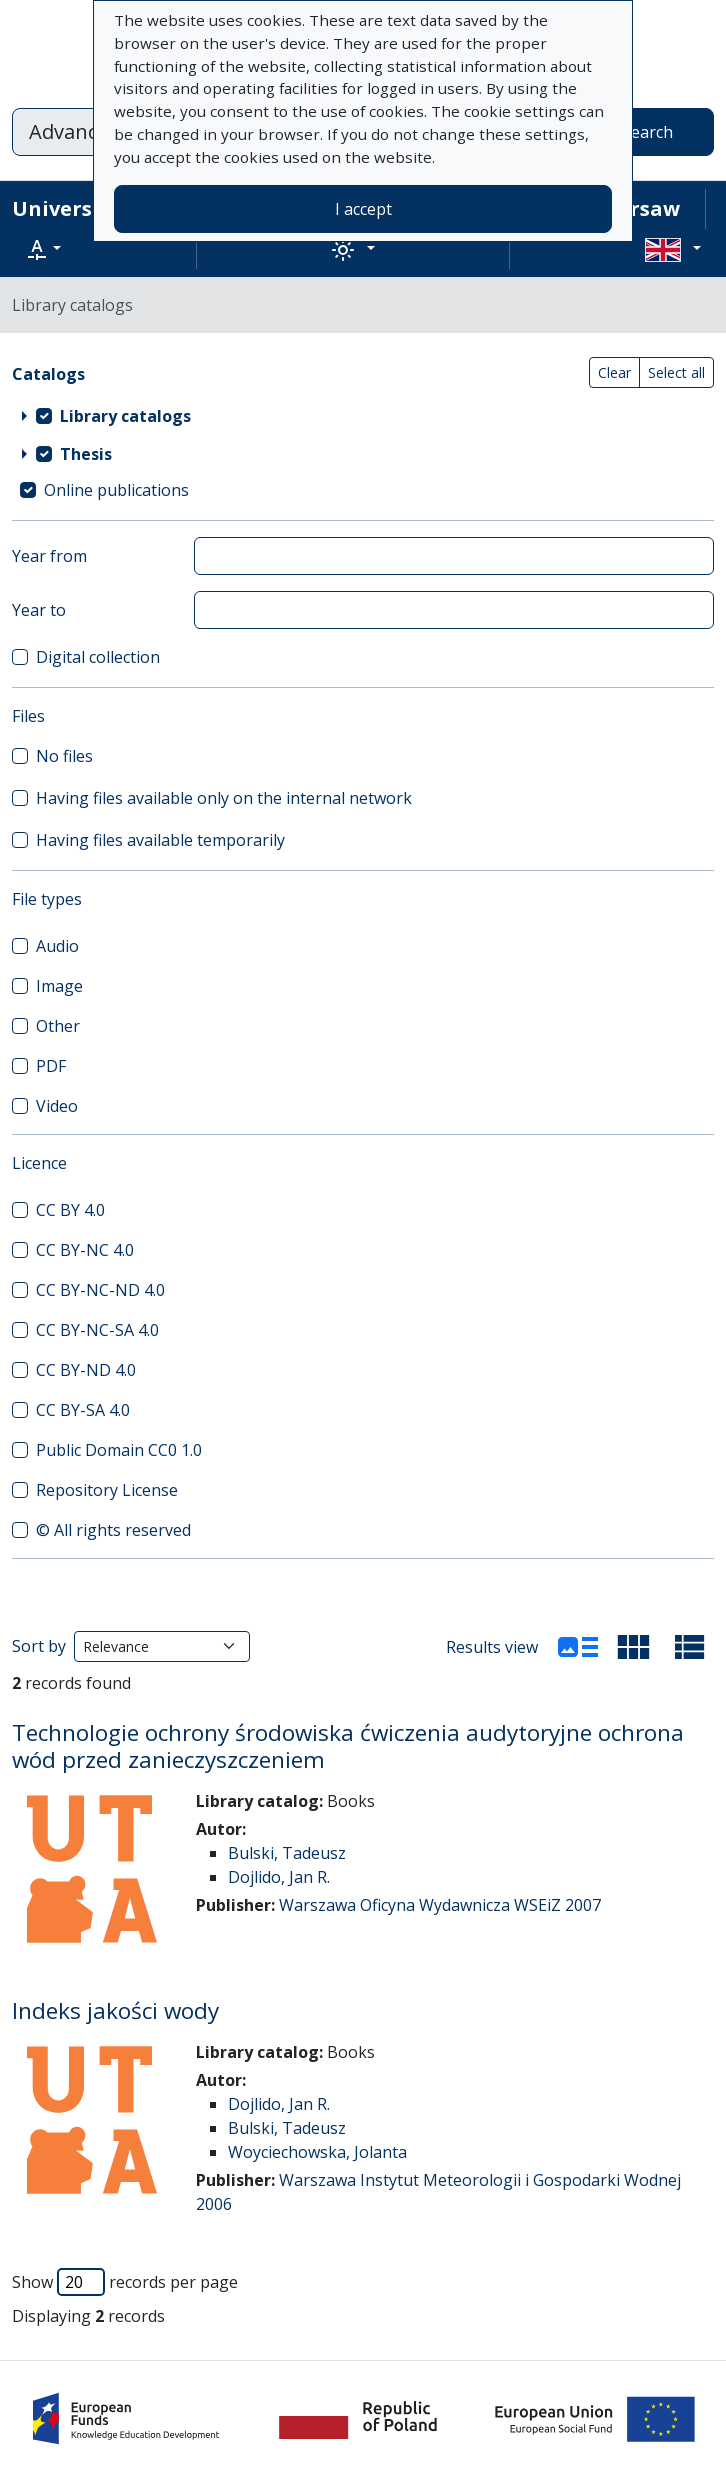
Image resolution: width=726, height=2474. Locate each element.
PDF (51, 1066)
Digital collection (98, 657)
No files (64, 756)
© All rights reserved (113, 1530)
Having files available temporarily (160, 840)
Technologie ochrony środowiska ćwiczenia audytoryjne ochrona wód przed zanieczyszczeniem (348, 1746)
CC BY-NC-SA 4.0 (97, 1330)
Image (59, 986)
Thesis (86, 454)
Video (57, 1106)
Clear (614, 372)
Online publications (116, 490)
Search (647, 132)
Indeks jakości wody (115, 2010)
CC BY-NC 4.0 (85, 1250)
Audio (57, 946)
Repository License (107, 1490)
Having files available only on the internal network (224, 798)
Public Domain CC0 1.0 (119, 1450)
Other (58, 1026)
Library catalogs (125, 416)
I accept (363, 209)
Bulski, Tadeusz (287, 1853)
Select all (676, 372)
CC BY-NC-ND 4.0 (100, 1290)
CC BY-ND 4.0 (86, 1370)
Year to (39, 610)
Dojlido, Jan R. (279, 1877)
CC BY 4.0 (70, 1210)
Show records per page (125, 2282)
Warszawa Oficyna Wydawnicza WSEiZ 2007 (440, 1905)
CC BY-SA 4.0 (83, 1410)
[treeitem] (363, 416)
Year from (49, 556)
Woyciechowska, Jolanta (317, 2152)
